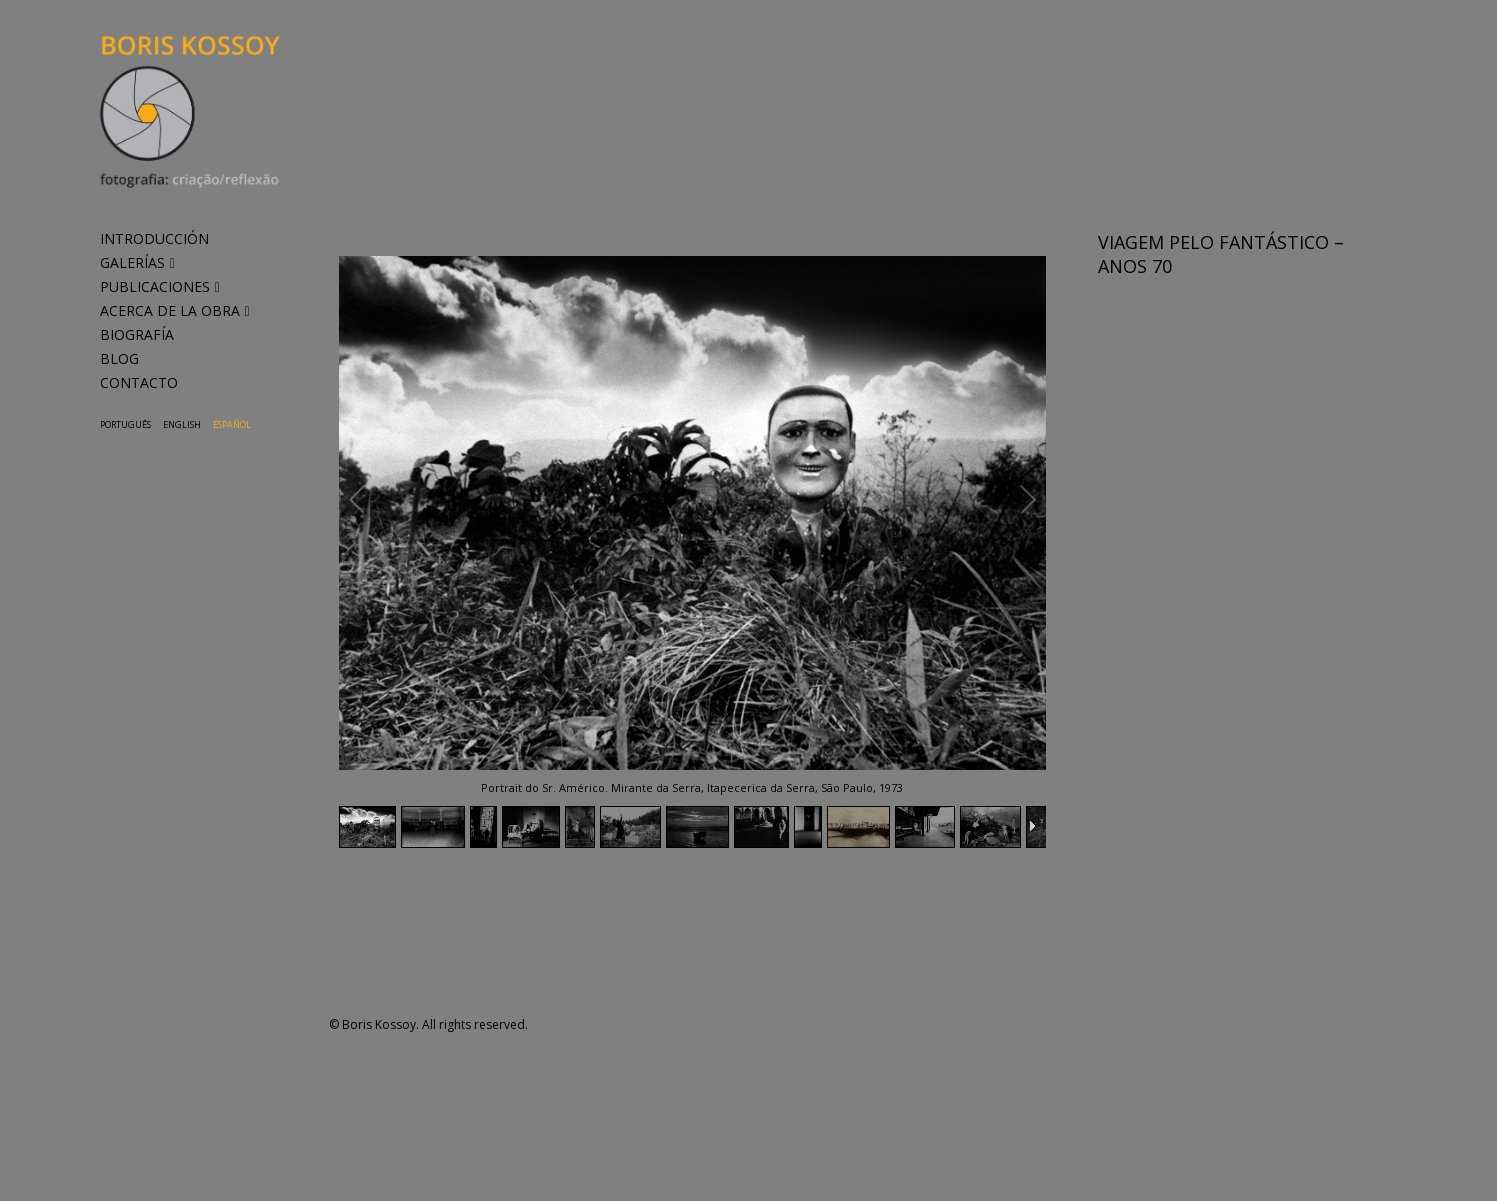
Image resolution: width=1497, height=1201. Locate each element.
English (182, 424)
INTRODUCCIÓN (154, 238)
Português (125, 424)
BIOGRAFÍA (137, 334)
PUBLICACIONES (160, 286)
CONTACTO (139, 382)
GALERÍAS (137, 262)
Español (232, 424)
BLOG (119, 358)
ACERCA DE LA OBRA (175, 310)
